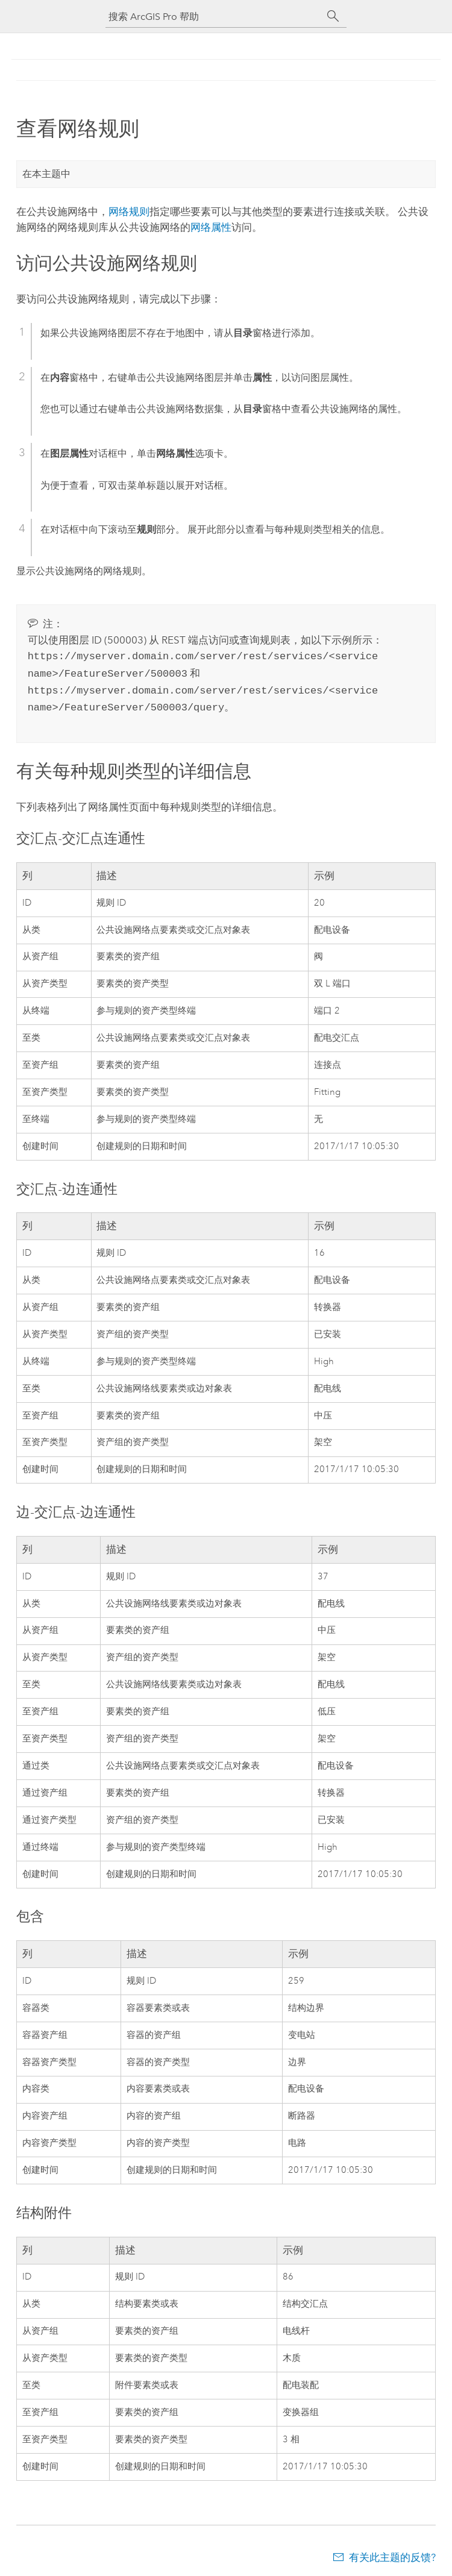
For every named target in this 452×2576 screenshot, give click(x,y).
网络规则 (128, 211)
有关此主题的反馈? (392, 2552)
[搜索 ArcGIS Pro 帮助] (213, 16)
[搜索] (333, 16)
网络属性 (210, 227)
